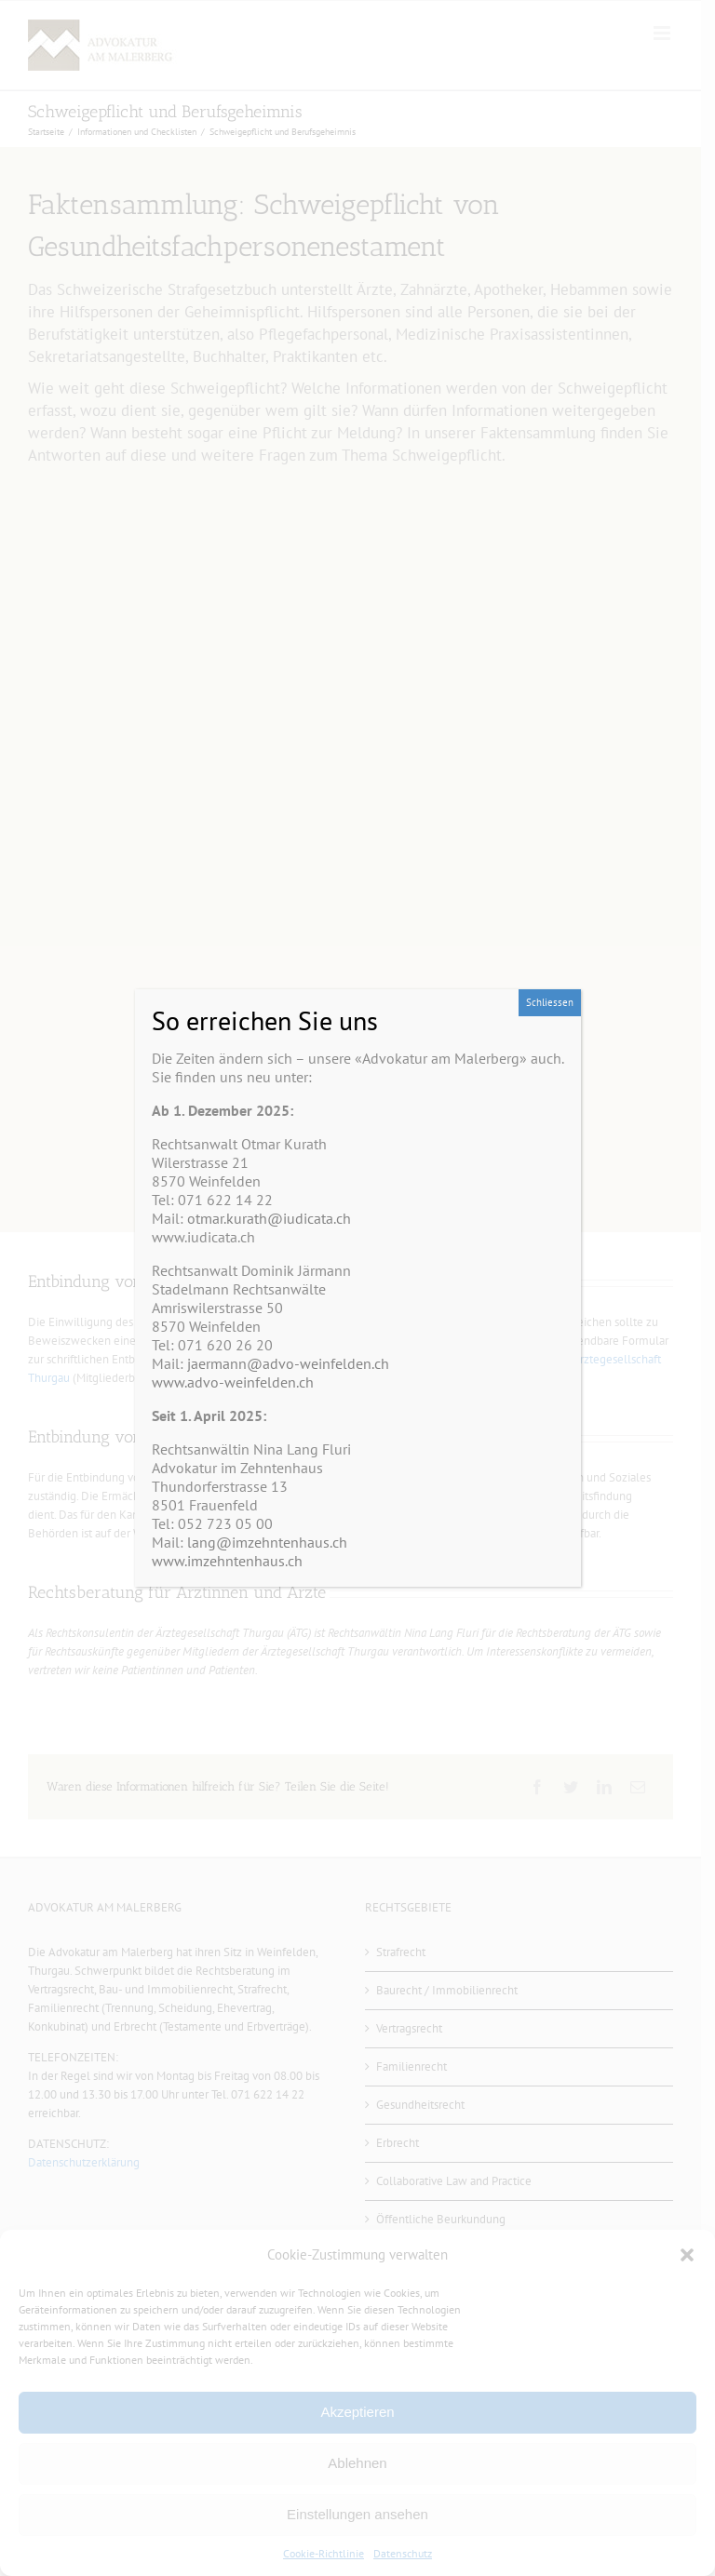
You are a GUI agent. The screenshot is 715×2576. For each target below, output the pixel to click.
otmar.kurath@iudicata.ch (269, 1218)
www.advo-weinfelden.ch (233, 1382)
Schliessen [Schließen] (549, 1002)
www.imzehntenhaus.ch (227, 1560)
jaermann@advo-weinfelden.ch (288, 1363)
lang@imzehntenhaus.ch (267, 1542)
